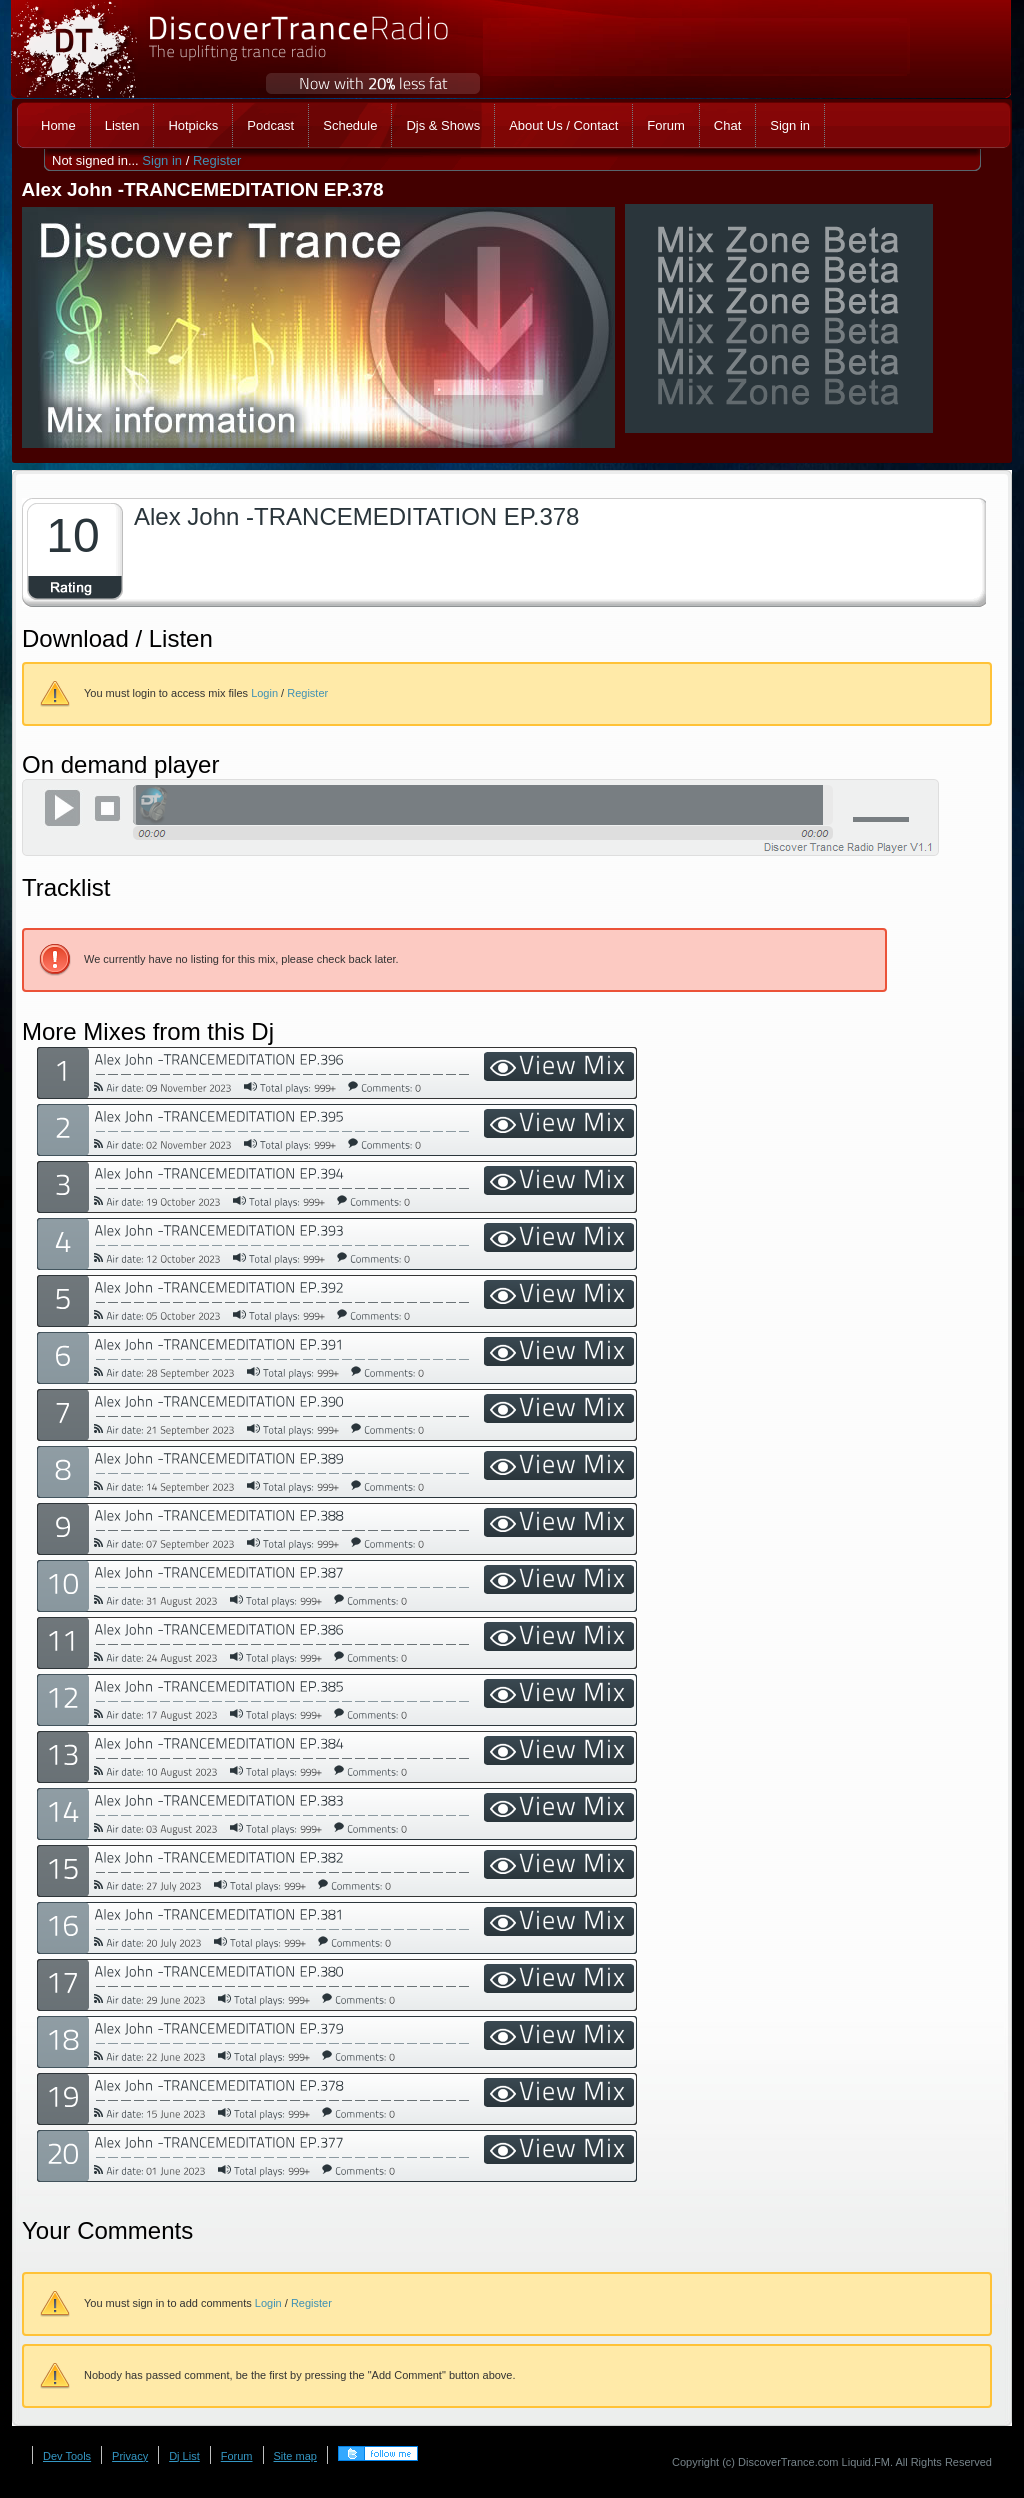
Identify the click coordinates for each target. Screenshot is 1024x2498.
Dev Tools (67, 2456)
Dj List (184, 2456)
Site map (295, 2456)
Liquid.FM (866, 2462)
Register (217, 160)
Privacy (130, 2456)
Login (264, 693)
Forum (237, 2456)
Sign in (162, 160)
